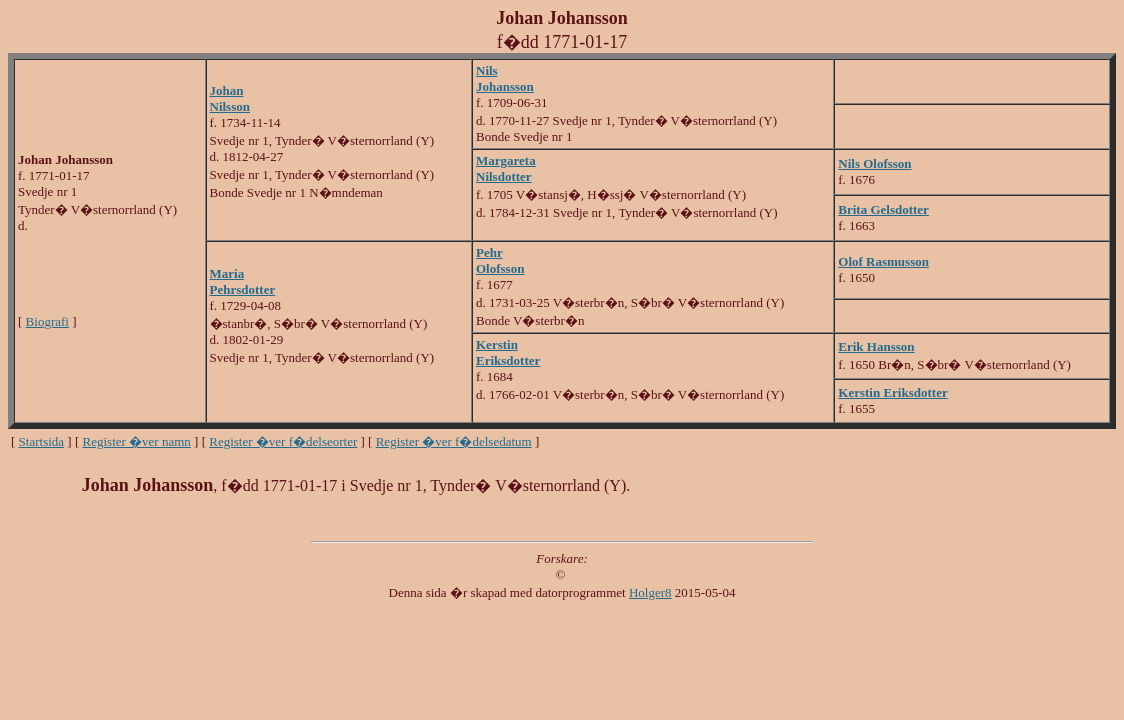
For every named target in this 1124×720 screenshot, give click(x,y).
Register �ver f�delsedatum (454, 441)
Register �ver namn (137, 441)
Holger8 (650, 592)
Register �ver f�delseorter (283, 441)
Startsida (42, 441)
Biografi (47, 321)
